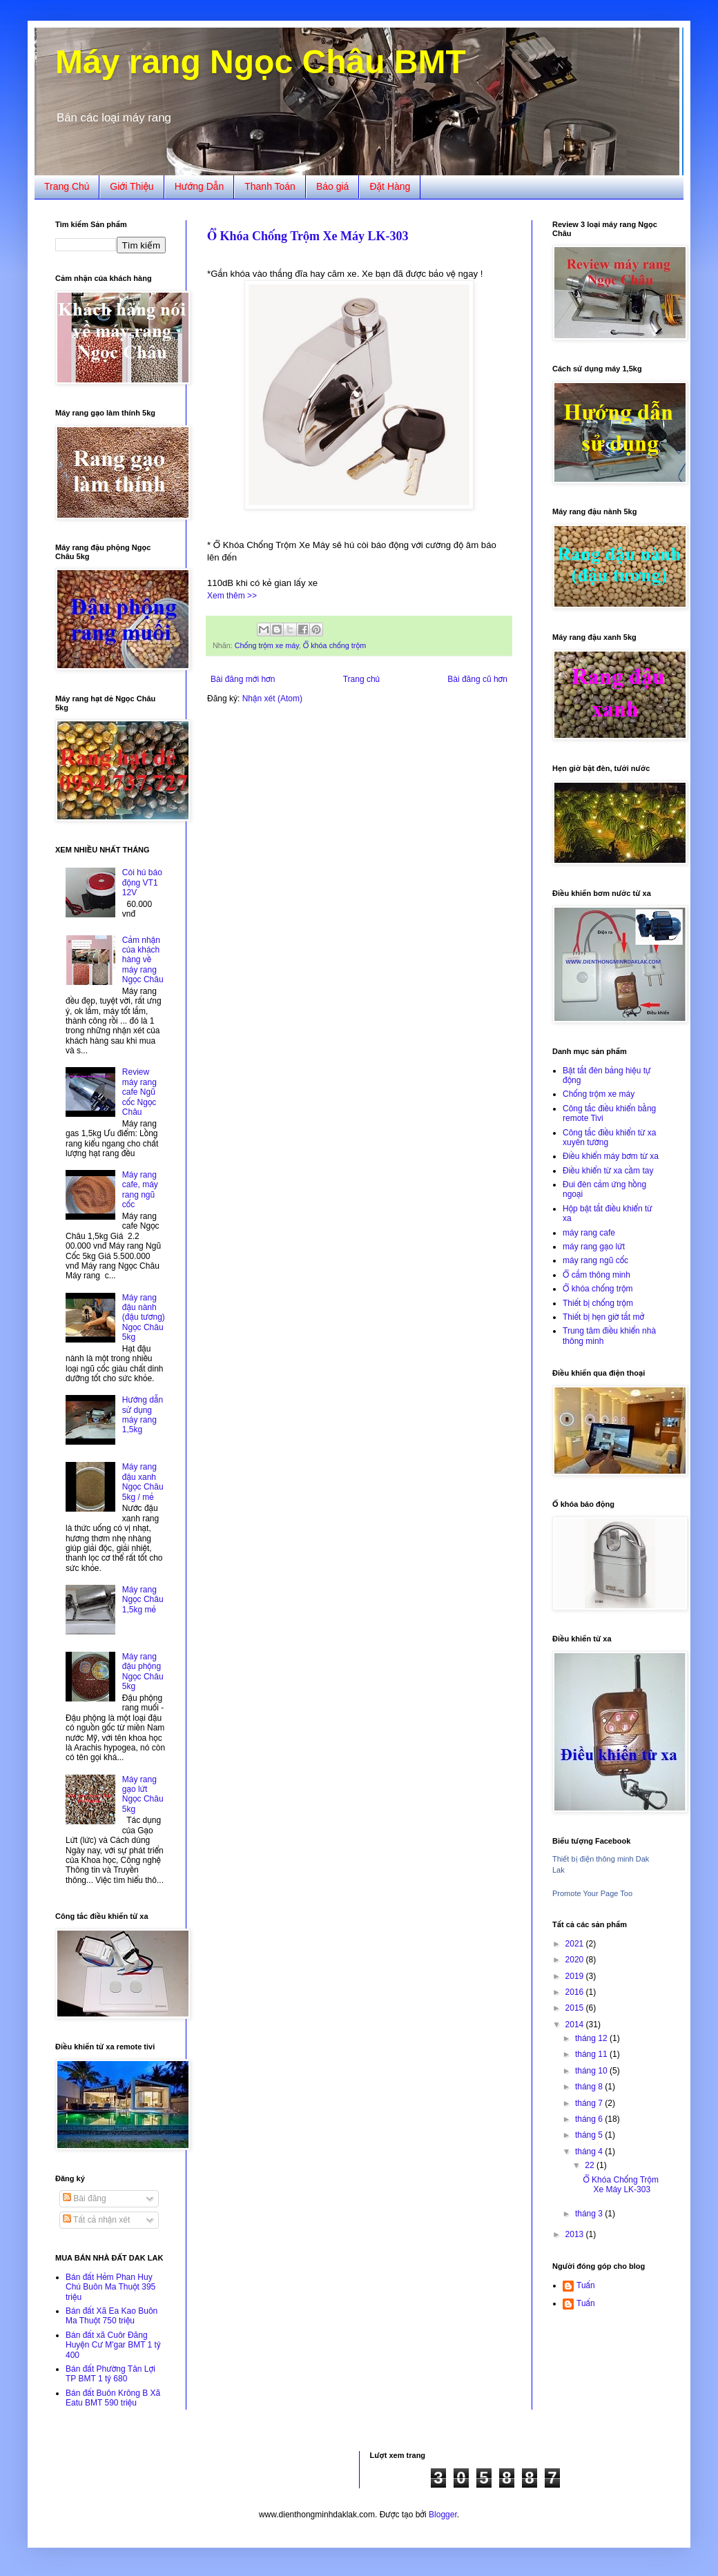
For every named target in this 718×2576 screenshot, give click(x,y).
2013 (575, 2234)
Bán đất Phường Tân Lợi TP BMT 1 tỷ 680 (110, 2373)
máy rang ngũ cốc (595, 1260)
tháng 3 (590, 2213)
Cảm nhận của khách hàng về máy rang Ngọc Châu (143, 960)
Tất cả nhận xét (96, 2220)
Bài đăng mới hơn (243, 679)
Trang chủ (361, 679)
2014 (575, 2024)
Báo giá (332, 186)
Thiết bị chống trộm (598, 1303)
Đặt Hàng (389, 186)
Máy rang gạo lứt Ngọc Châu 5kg (143, 1794)
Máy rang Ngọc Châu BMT (260, 61)
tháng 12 (592, 2038)
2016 (575, 1992)
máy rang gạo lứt (594, 1246)
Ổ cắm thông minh (596, 1275)
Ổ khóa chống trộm (334, 645)
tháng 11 (592, 2054)
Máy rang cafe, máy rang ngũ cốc (140, 1189)
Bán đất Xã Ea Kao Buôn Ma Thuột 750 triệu (111, 2315)
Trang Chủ (66, 186)
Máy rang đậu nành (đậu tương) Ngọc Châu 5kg (143, 1318)
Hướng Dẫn (199, 186)
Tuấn (585, 2285)
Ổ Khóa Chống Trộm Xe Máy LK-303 (307, 236)
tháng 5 (590, 2135)
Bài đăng (84, 2198)
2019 (575, 1976)
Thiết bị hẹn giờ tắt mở (603, 1317)
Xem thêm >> (232, 596)
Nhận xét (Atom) (272, 698)
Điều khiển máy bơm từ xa (611, 1156)
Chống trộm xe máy (267, 645)
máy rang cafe (589, 1233)
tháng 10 (592, 2071)
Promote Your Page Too (592, 1893)
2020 (575, 1959)
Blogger (443, 2514)
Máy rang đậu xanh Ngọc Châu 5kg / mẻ (143, 1481)
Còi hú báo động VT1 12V (142, 882)
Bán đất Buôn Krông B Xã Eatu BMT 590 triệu (113, 2398)
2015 (575, 2008)
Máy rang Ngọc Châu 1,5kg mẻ (143, 1599)
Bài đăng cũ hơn (477, 679)
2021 (575, 1944)
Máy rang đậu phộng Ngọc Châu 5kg (143, 1671)
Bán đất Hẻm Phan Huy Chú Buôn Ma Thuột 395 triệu (110, 2287)
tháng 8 (590, 2086)
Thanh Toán (269, 186)
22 (590, 2165)
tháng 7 (590, 2103)
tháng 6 (590, 2119)
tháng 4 (590, 2151)
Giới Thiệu (131, 186)
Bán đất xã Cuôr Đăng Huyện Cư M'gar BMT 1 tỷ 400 (113, 2345)
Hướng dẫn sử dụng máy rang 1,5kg (142, 1414)
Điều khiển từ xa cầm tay (608, 1170)
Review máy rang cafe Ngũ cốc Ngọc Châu (139, 1092)
